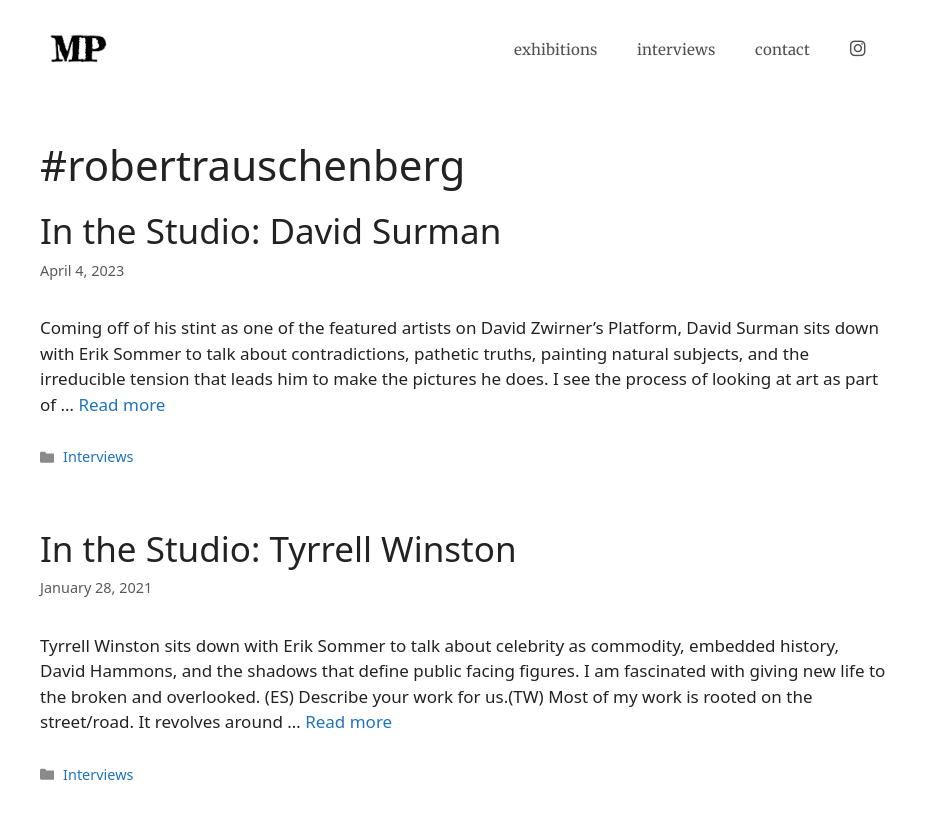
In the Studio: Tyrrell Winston (278, 548)
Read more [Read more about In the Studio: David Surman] (121, 404)
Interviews (98, 456)
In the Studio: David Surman (270, 230)
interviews (676, 49)
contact (782, 49)
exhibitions (555, 49)
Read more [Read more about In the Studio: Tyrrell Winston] (348, 721)
